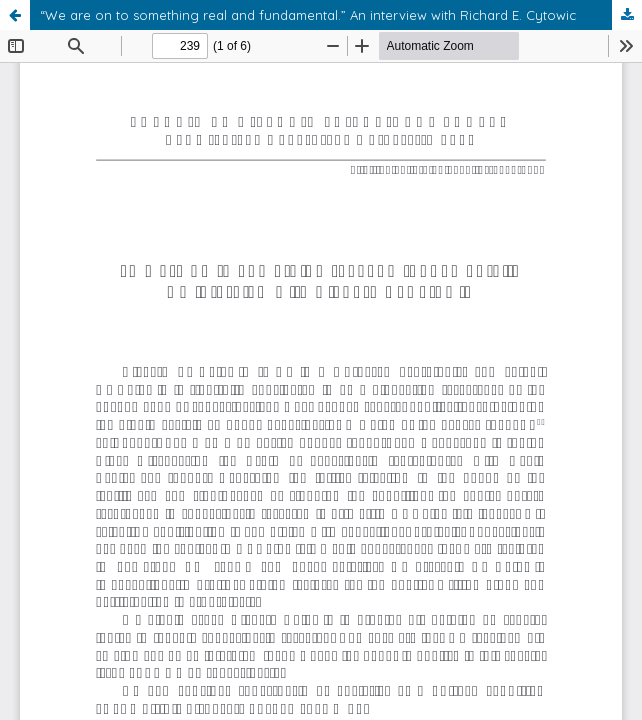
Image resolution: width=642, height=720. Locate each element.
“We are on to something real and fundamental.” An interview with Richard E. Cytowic (308, 15)
